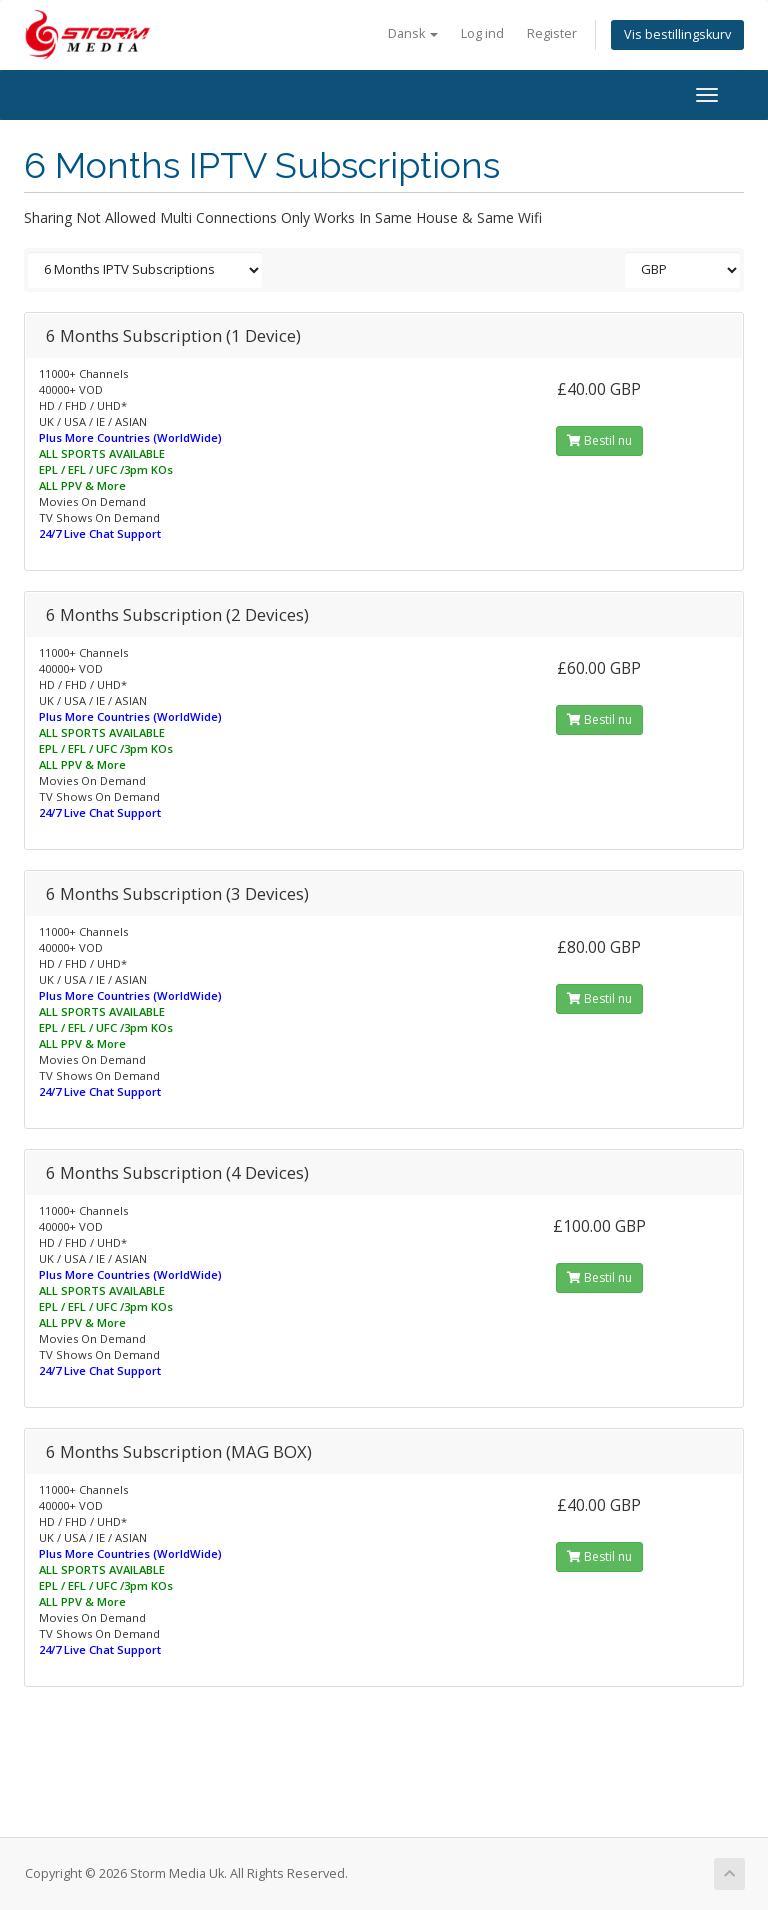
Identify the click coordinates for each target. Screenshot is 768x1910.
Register (552, 33)
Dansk (413, 33)
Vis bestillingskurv (677, 34)
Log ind (482, 33)
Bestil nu (599, 440)
